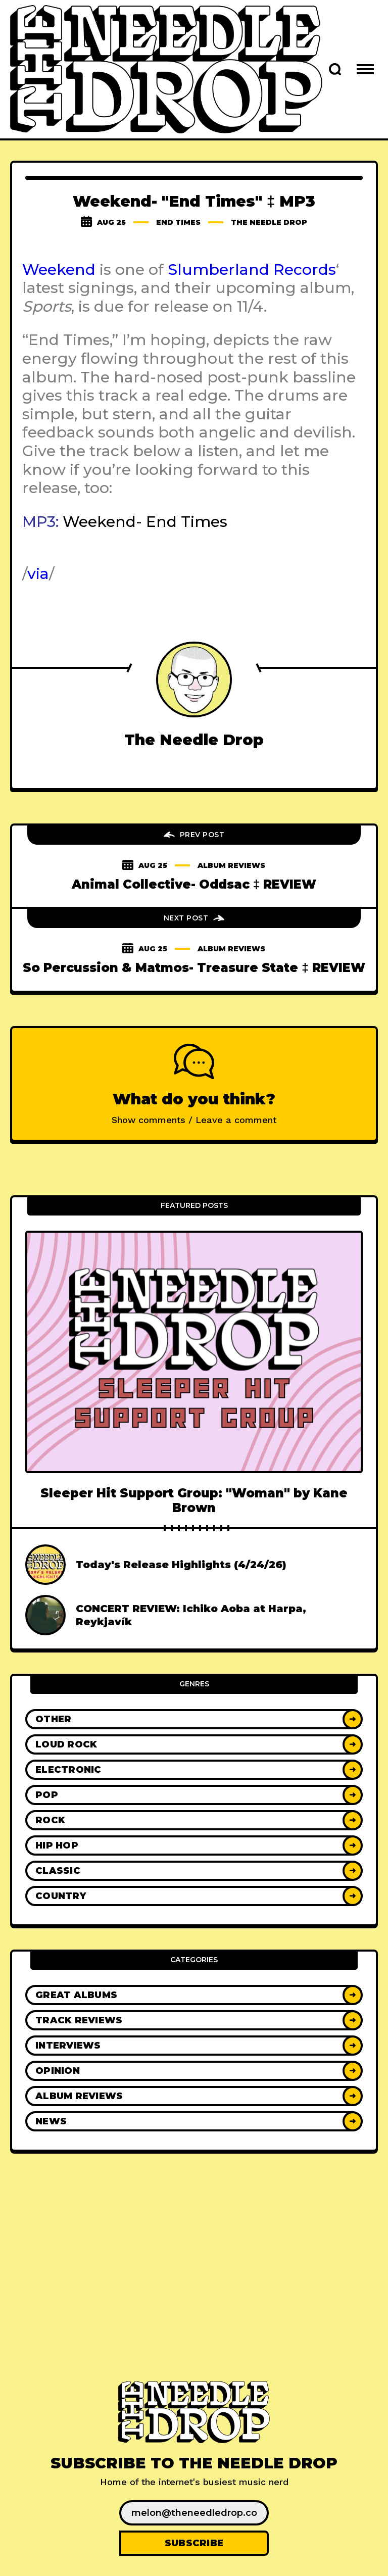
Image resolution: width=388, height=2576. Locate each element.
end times (178, 222)
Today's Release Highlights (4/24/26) (181, 1565)
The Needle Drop (269, 222)
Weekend (58, 269)
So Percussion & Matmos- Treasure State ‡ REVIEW (194, 967)
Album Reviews (231, 865)
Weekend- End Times (145, 521)
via (38, 573)
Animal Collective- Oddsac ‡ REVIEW (194, 884)
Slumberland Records (252, 269)
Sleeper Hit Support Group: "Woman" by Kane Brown (194, 1500)
